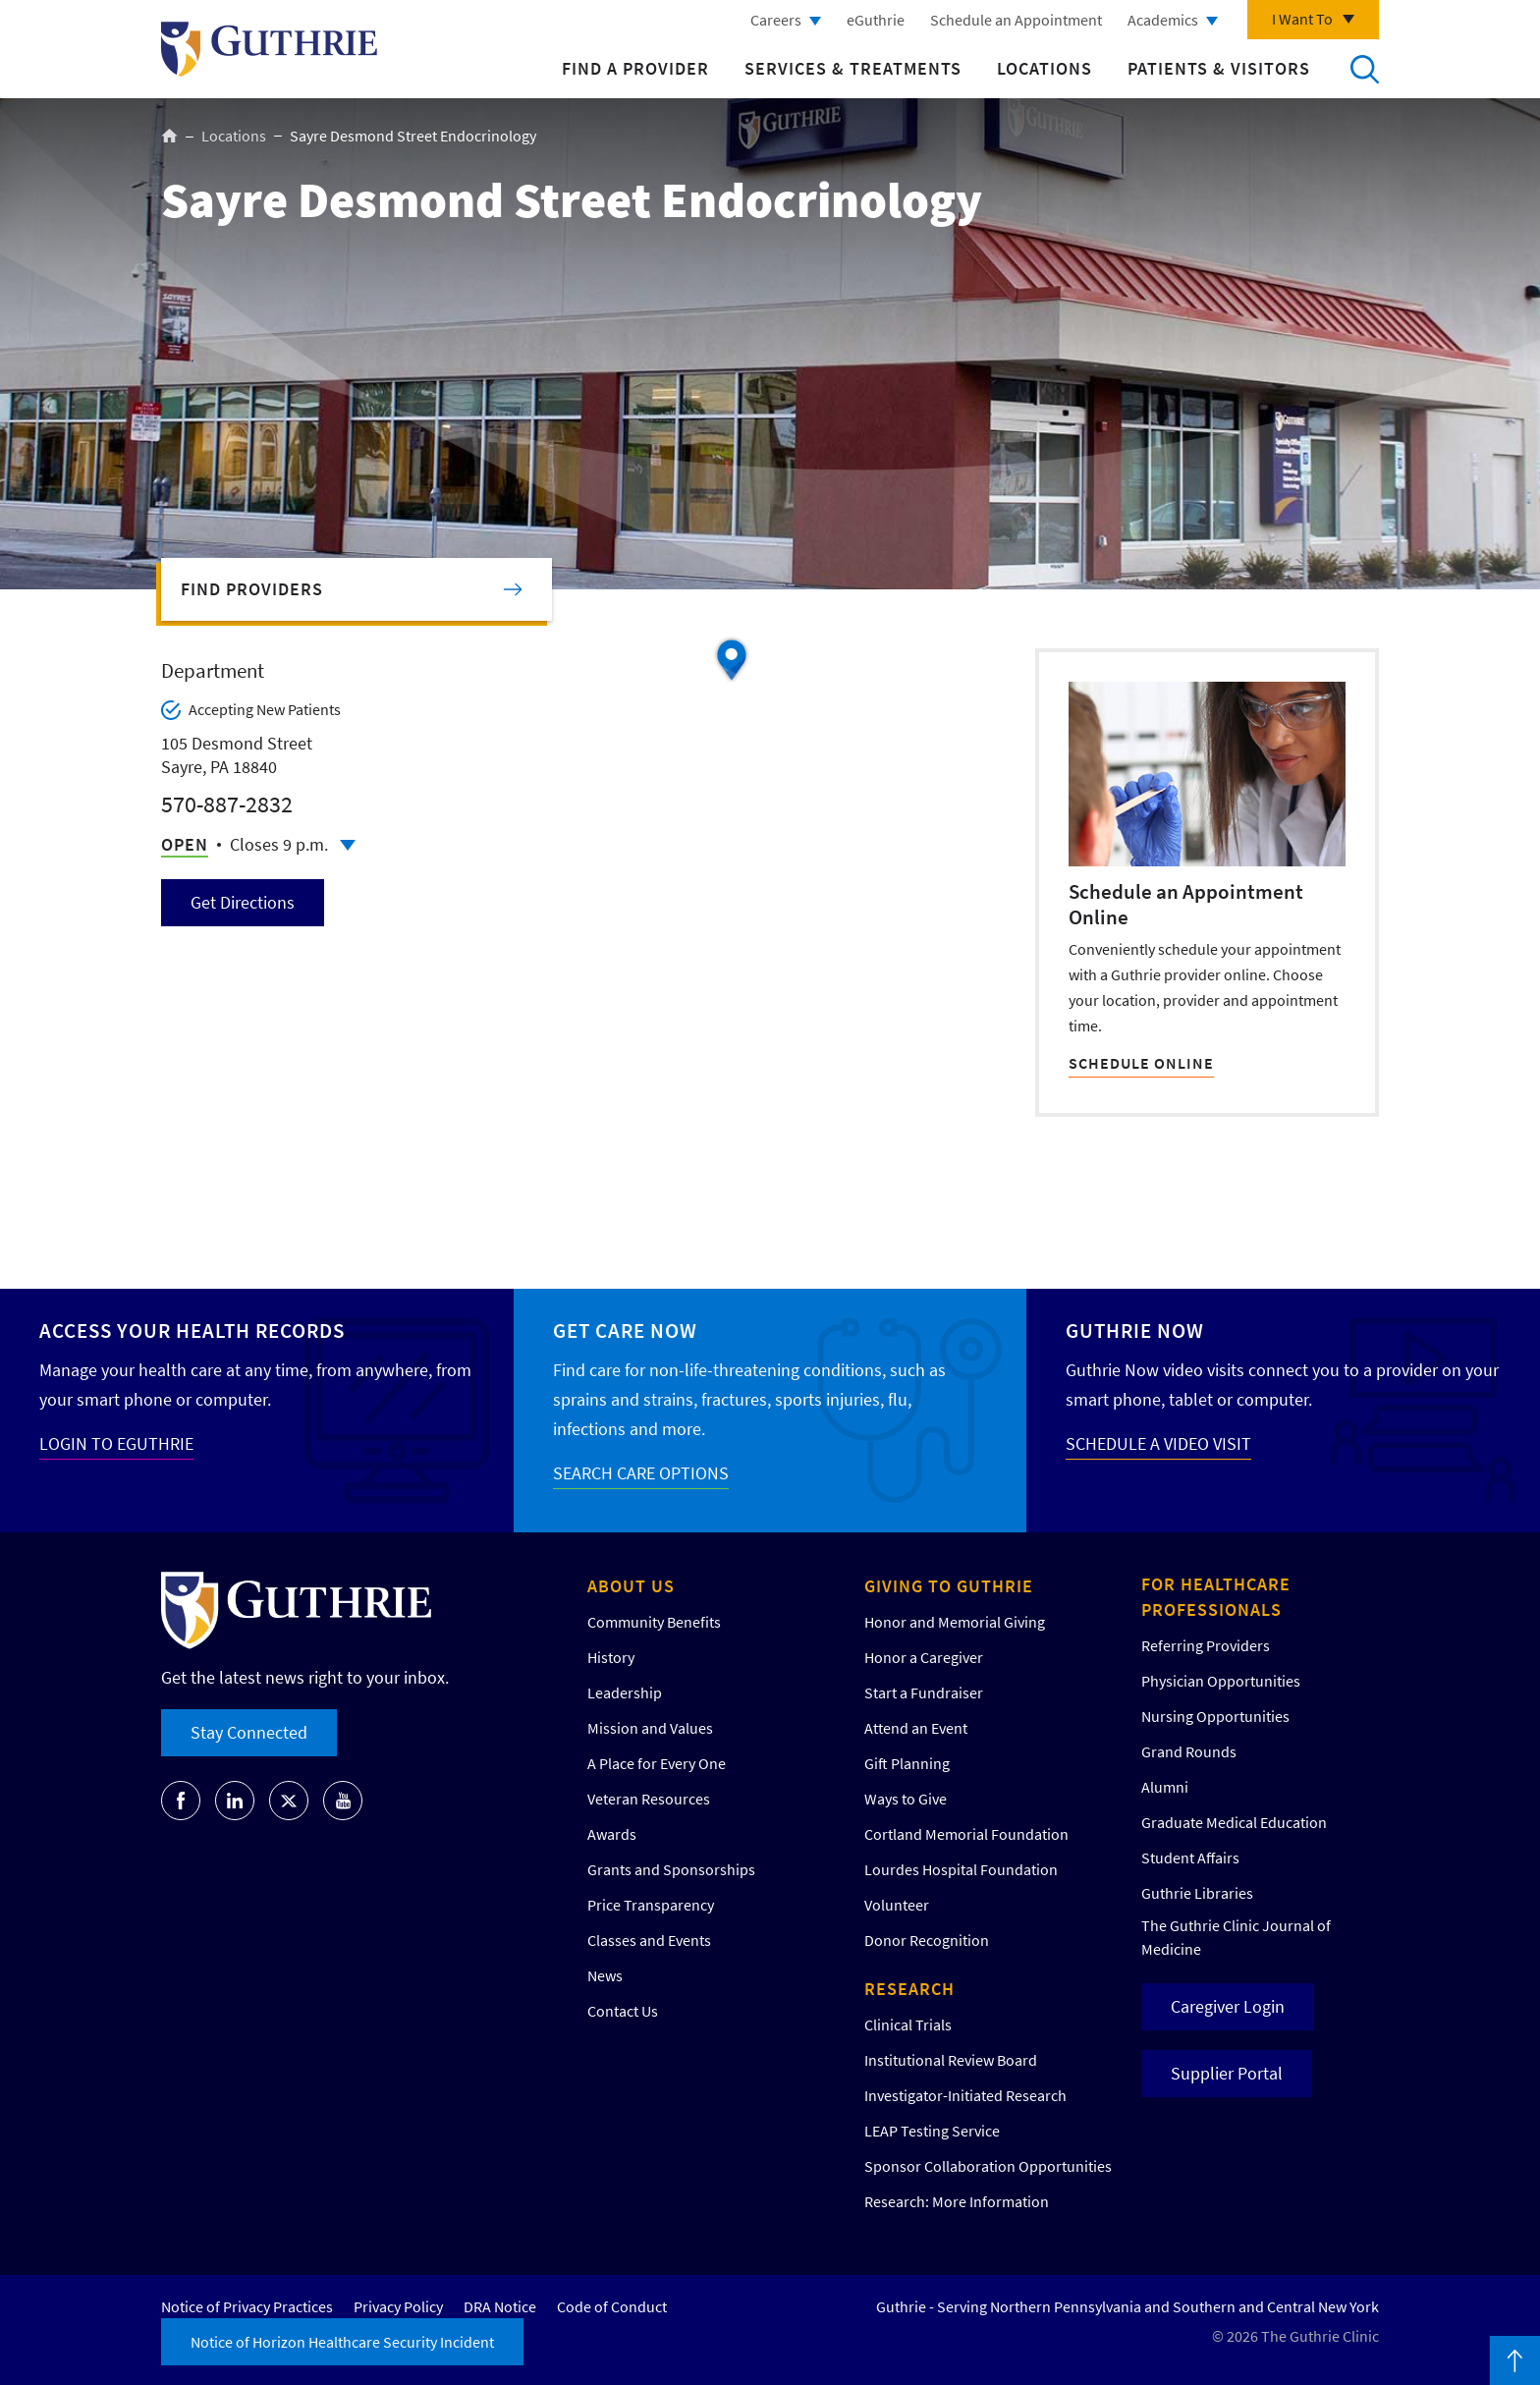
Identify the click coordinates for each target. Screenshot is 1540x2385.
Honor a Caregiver (923, 1657)
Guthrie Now (1135, 1330)
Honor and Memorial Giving (954, 1622)
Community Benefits (654, 1622)
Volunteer (896, 1904)
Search (1364, 68)
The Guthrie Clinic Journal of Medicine (1236, 1937)
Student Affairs (1190, 1857)
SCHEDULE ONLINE (1141, 1063)
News (605, 1975)
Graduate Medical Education (1234, 1822)
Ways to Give (905, 1798)
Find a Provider (635, 68)
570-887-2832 (227, 804)
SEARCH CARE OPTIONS (641, 1473)
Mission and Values (650, 1728)
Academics (1163, 19)
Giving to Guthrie (948, 1586)
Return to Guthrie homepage (269, 49)
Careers (775, 19)
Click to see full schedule (348, 845)
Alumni (1164, 1787)
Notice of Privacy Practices (247, 2306)
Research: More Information (956, 2201)
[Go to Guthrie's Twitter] (288, 1800)
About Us (631, 1586)
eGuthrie (876, 19)
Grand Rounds (1189, 1751)
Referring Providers (1205, 1645)
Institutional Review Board (950, 2060)
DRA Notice (500, 2306)
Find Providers (252, 589)
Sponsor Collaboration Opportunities (988, 2166)
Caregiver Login (1228, 2006)
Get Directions (243, 902)
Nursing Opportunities (1215, 1716)
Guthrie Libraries (1197, 1893)
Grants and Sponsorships (671, 1869)
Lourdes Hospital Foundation (961, 1869)
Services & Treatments (853, 68)
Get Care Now (625, 1330)
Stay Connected (249, 1732)
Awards (611, 1834)
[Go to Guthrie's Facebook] (180, 1800)
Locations (1044, 68)
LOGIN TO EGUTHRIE (116, 1443)
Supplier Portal (1227, 2073)
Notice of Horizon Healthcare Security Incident (342, 2342)
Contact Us (622, 2011)
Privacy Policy (398, 2306)
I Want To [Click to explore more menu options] (1302, 18)
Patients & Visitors (1219, 68)
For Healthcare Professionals (1216, 1597)
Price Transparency (650, 1904)
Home (169, 135)
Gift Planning (907, 1763)
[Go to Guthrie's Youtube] (342, 1800)
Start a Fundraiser (923, 1692)
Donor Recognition (926, 1940)
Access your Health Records (192, 1330)
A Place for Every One (656, 1763)
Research (909, 1988)
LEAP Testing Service (932, 2130)
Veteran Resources (648, 1798)
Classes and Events (649, 1940)
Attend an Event (915, 1728)
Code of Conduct (612, 2306)
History (610, 1657)
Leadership (624, 1692)
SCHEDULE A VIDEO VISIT (1158, 1443)
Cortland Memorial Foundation (966, 1834)
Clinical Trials (908, 2024)
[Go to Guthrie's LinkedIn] (234, 1800)
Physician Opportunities (1220, 1681)
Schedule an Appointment (1016, 19)
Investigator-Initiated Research (965, 2095)
